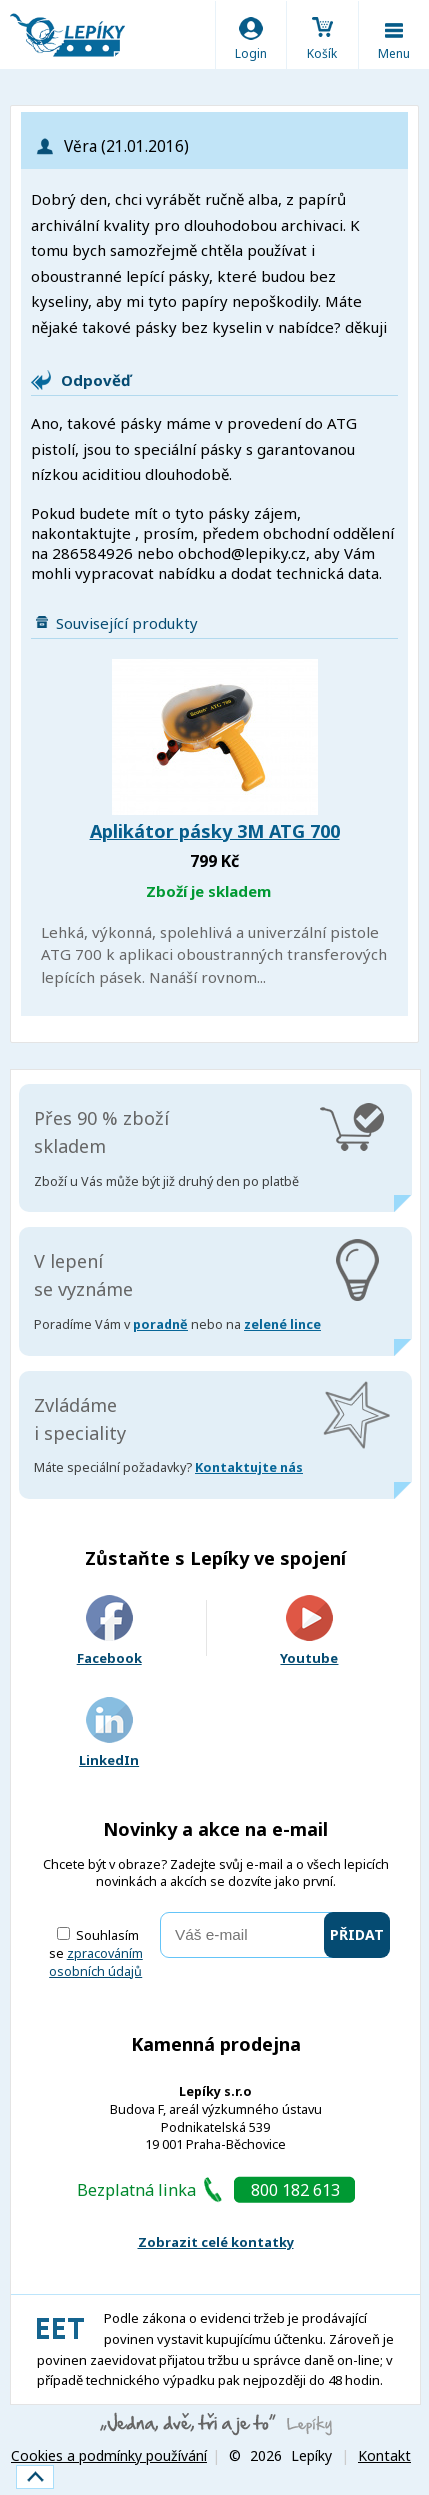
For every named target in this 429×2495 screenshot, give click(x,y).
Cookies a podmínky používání (109, 2455)
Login (251, 53)
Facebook (109, 1631)
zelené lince (282, 1324)
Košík (322, 53)
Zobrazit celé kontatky (216, 2242)
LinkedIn (109, 1733)
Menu (394, 53)
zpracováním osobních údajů (96, 1962)
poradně (160, 1324)
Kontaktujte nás (249, 1467)
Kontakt (384, 2455)
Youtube (309, 1631)
